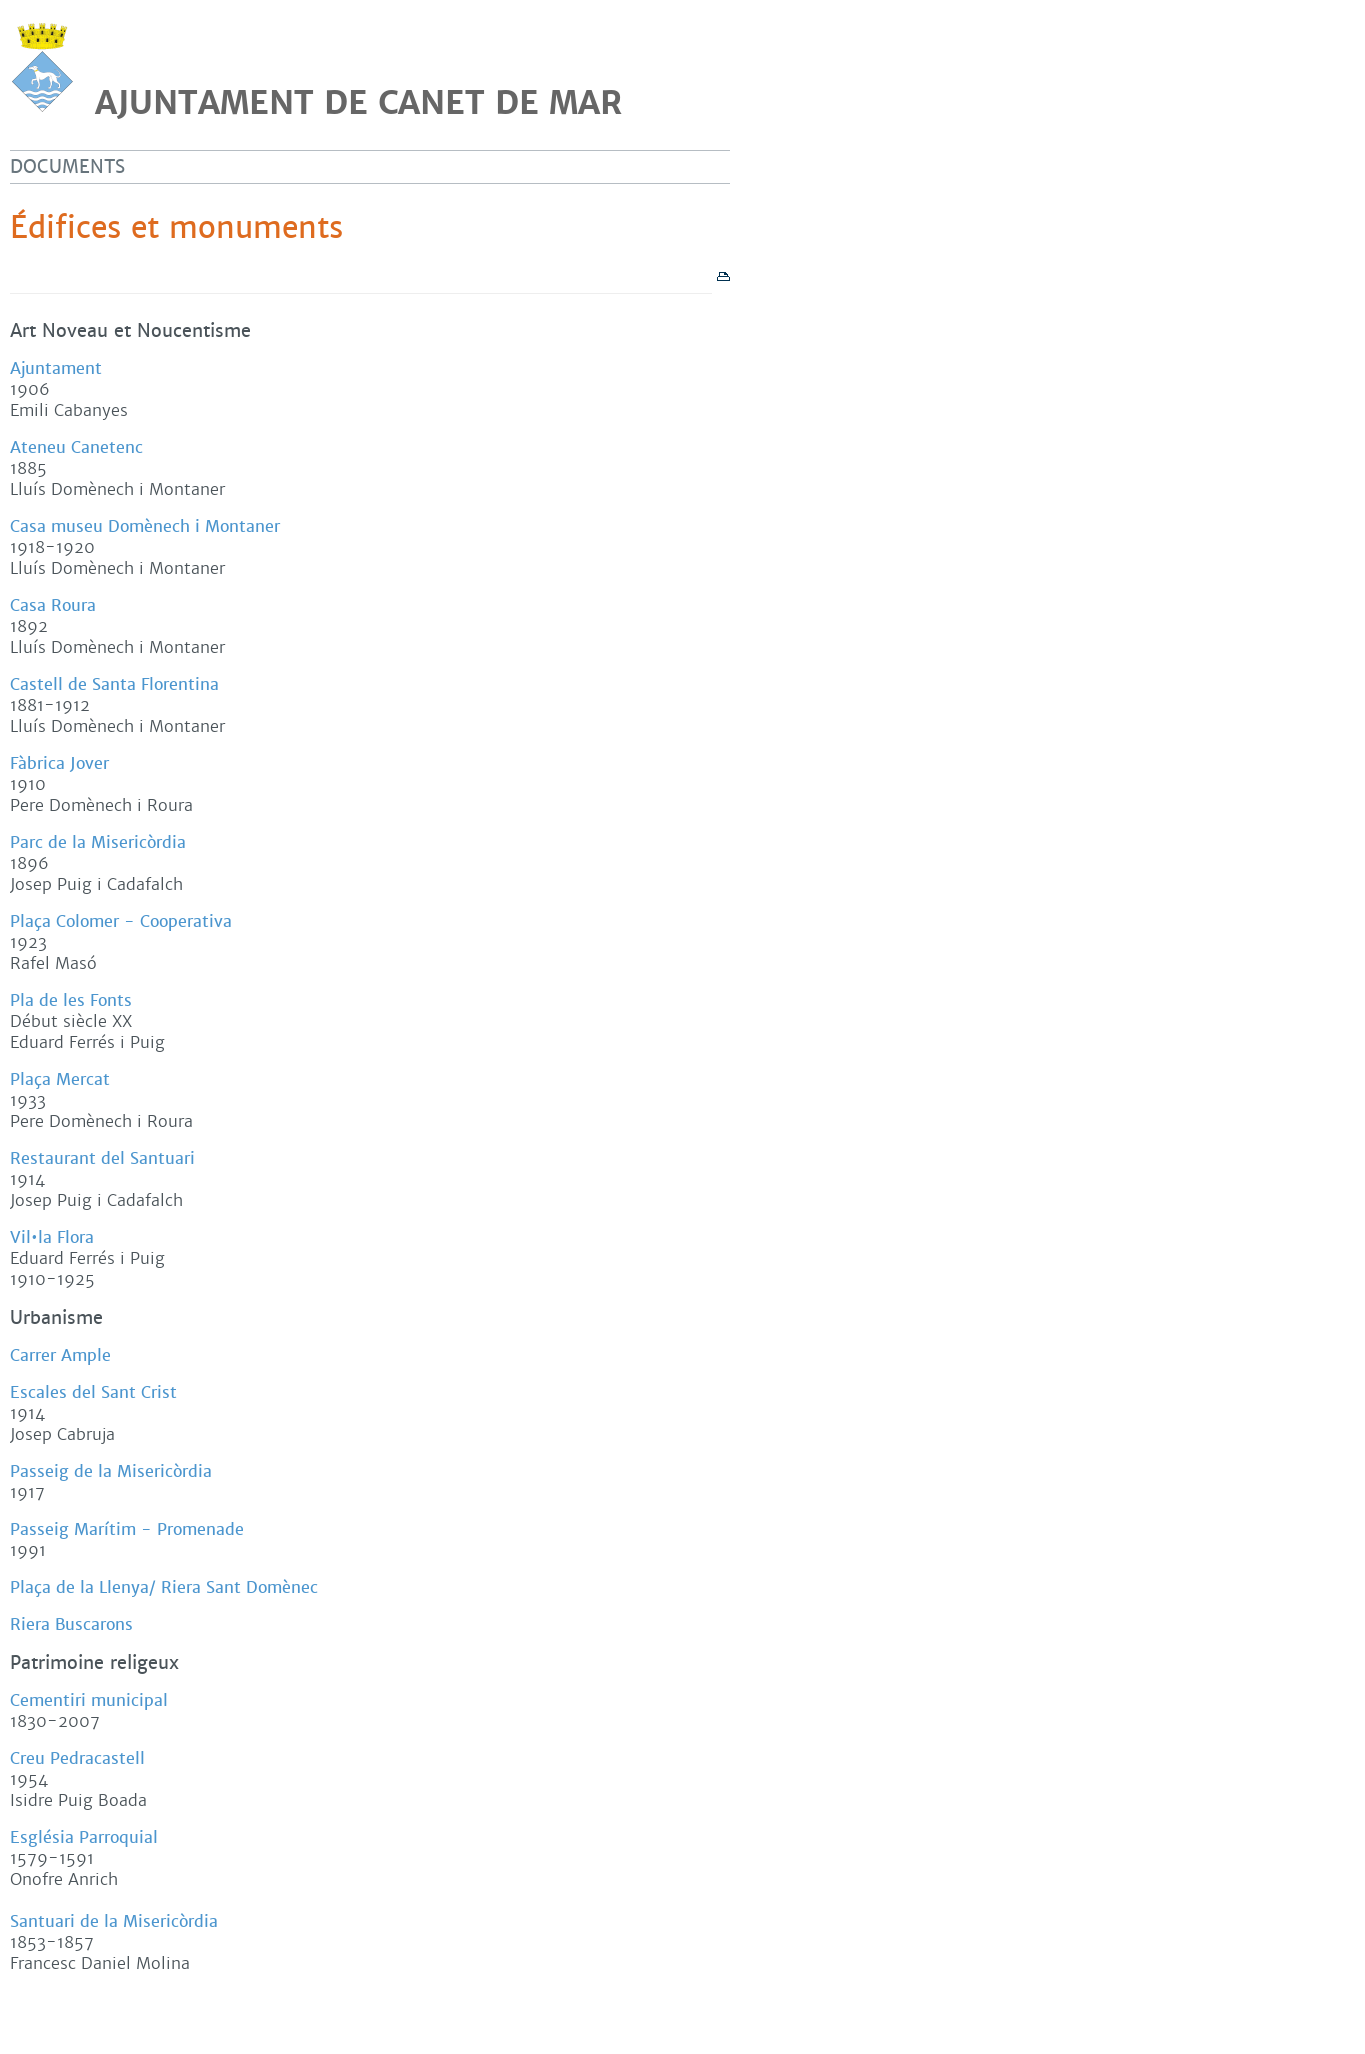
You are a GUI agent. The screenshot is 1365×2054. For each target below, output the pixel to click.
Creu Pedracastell (77, 1758)
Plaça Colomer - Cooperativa (121, 921)
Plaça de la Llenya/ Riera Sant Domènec (164, 1587)
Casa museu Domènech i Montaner (145, 526)
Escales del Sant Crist (93, 1392)
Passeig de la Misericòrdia (111, 1471)
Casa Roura (53, 605)
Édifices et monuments (176, 228)
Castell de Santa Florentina (114, 684)
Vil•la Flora (52, 1237)
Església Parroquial (84, 1837)
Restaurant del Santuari (102, 1158)
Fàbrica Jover (59, 763)
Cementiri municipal (89, 1700)
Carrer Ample (60, 1355)
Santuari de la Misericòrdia (114, 1921)
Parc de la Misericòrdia (98, 842)
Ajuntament (56, 368)
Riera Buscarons (71, 1624)
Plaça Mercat (60, 1079)
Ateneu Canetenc (76, 447)
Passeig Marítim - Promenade (127, 1529)
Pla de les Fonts (71, 1000)
